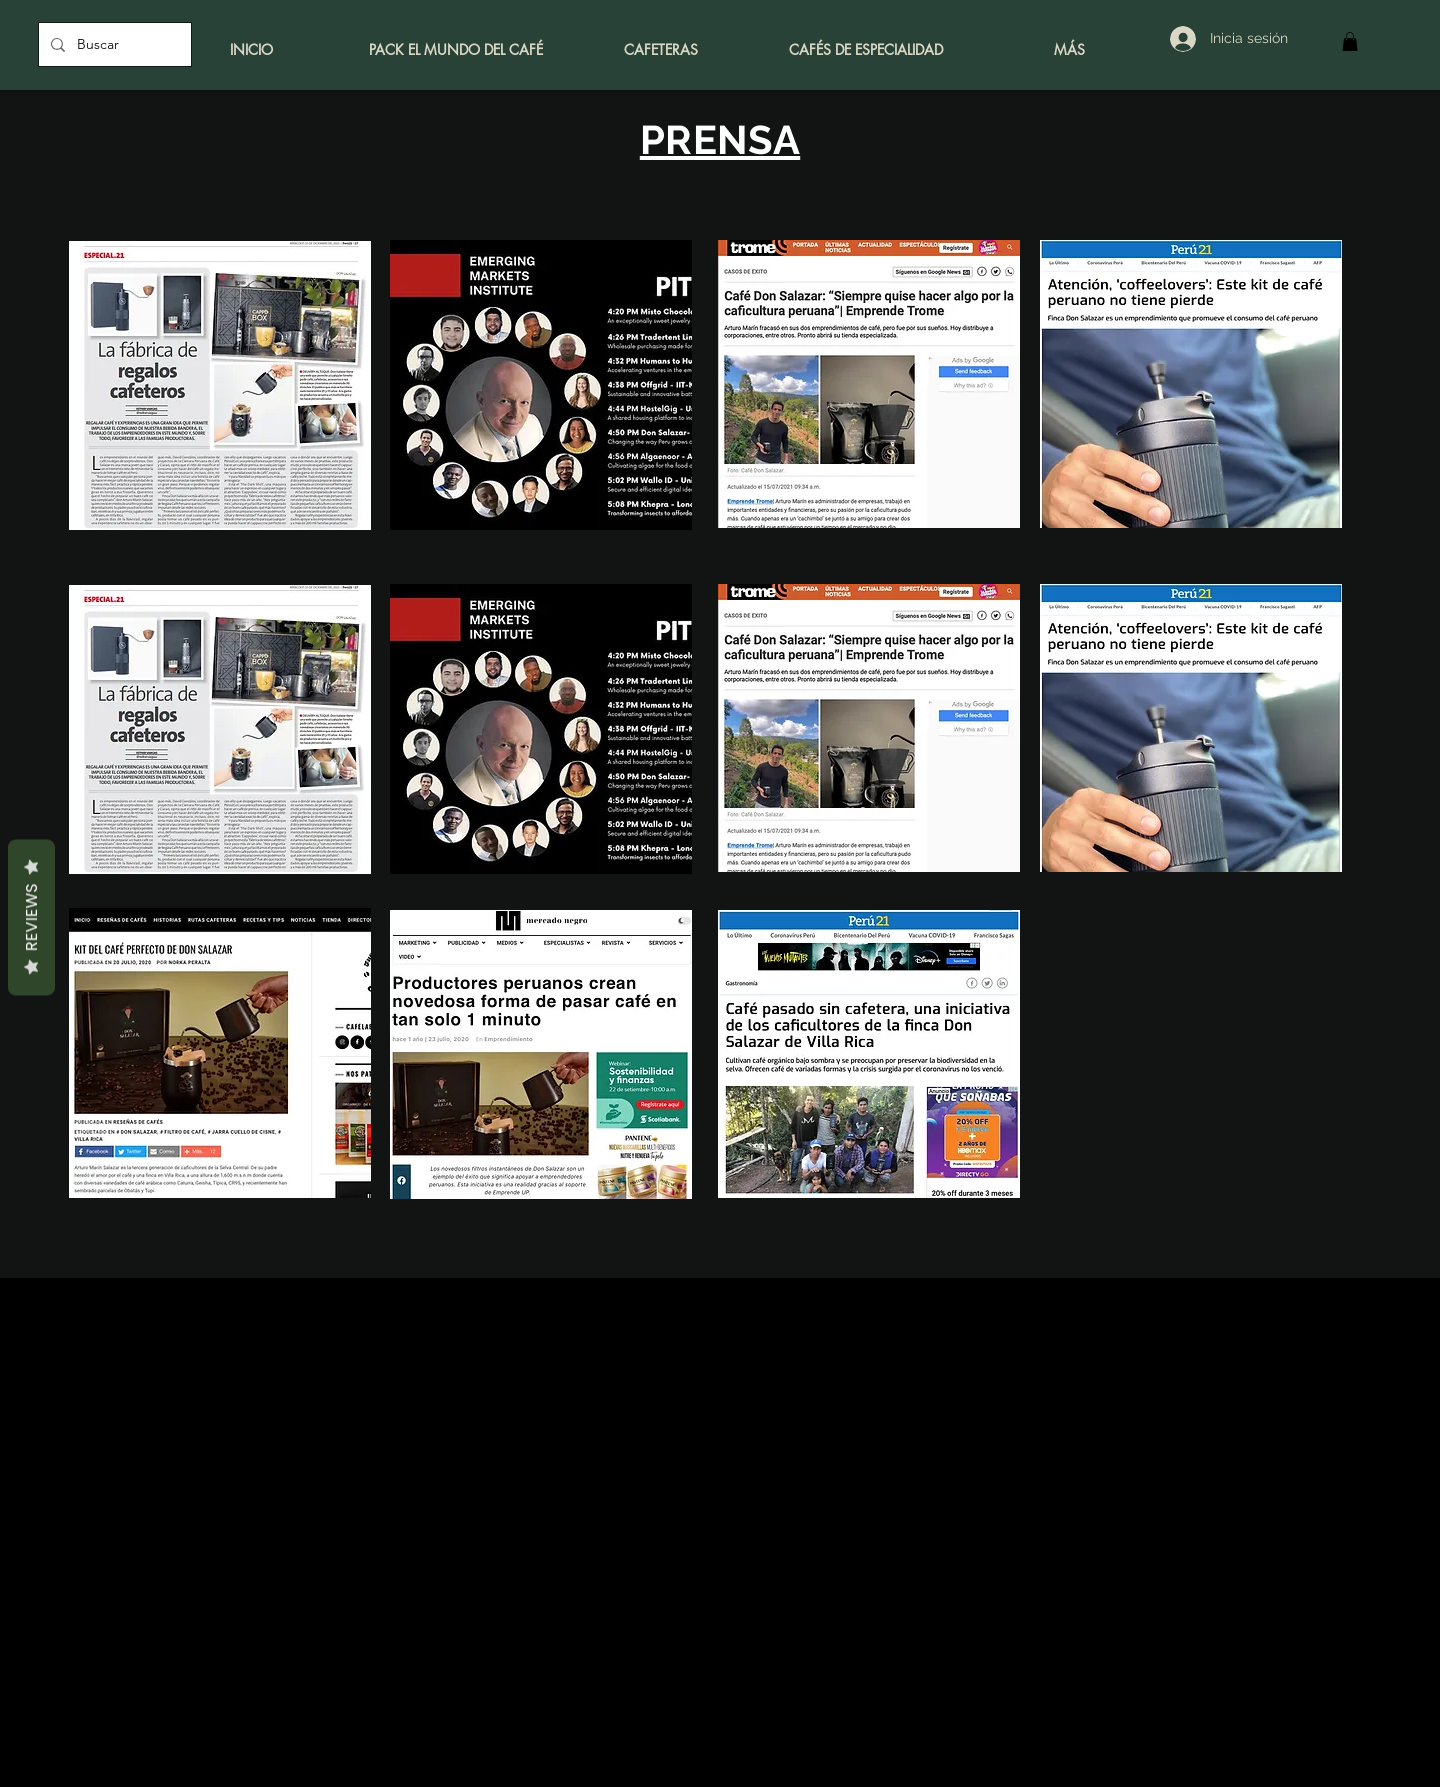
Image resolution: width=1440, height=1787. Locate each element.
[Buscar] (113, 44)
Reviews (31, 917)
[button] (1350, 41)
